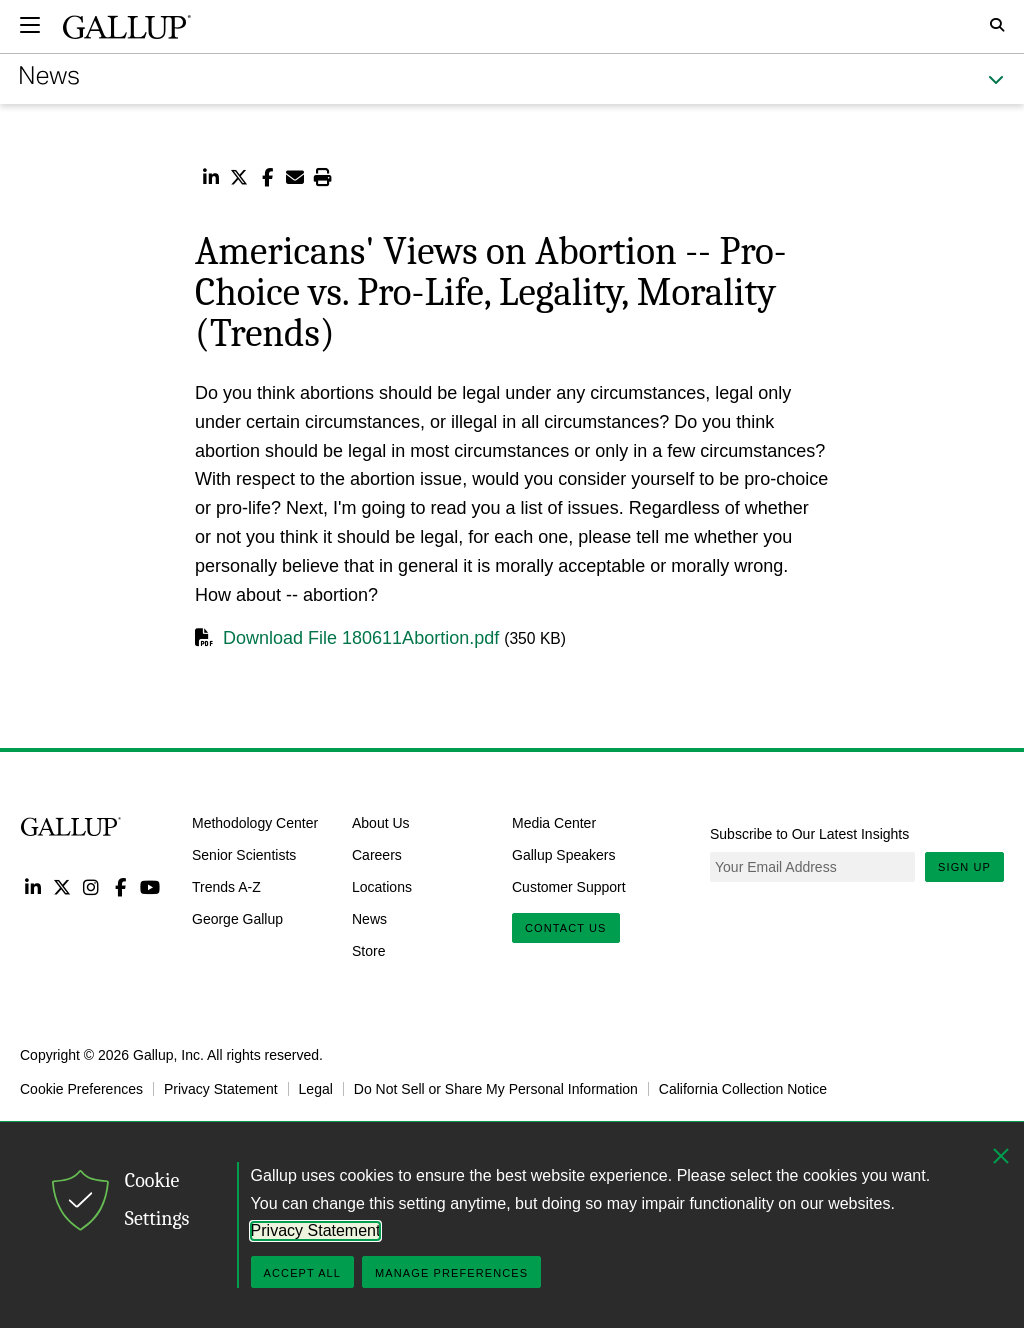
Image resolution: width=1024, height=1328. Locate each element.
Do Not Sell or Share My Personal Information (496, 1089)
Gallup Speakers (564, 855)
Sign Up (964, 867)
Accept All (302, 1273)
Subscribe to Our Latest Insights (809, 834)
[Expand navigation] (30, 25)
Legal (316, 1089)
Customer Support (569, 887)
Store (368, 950)
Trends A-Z (226, 887)
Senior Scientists (244, 855)
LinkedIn (32, 886)
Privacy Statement (221, 1089)
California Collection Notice (743, 1089)
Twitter (61, 886)
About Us (381, 823)
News (369, 919)
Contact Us (566, 928)
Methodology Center (255, 823)
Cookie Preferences (81, 1089)
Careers (377, 855)
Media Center (554, 823)
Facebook (120, 886)
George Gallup (237, 919)
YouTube (150, 886)
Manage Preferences (451, 1273)
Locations (382, 887)
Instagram (91, 886)
